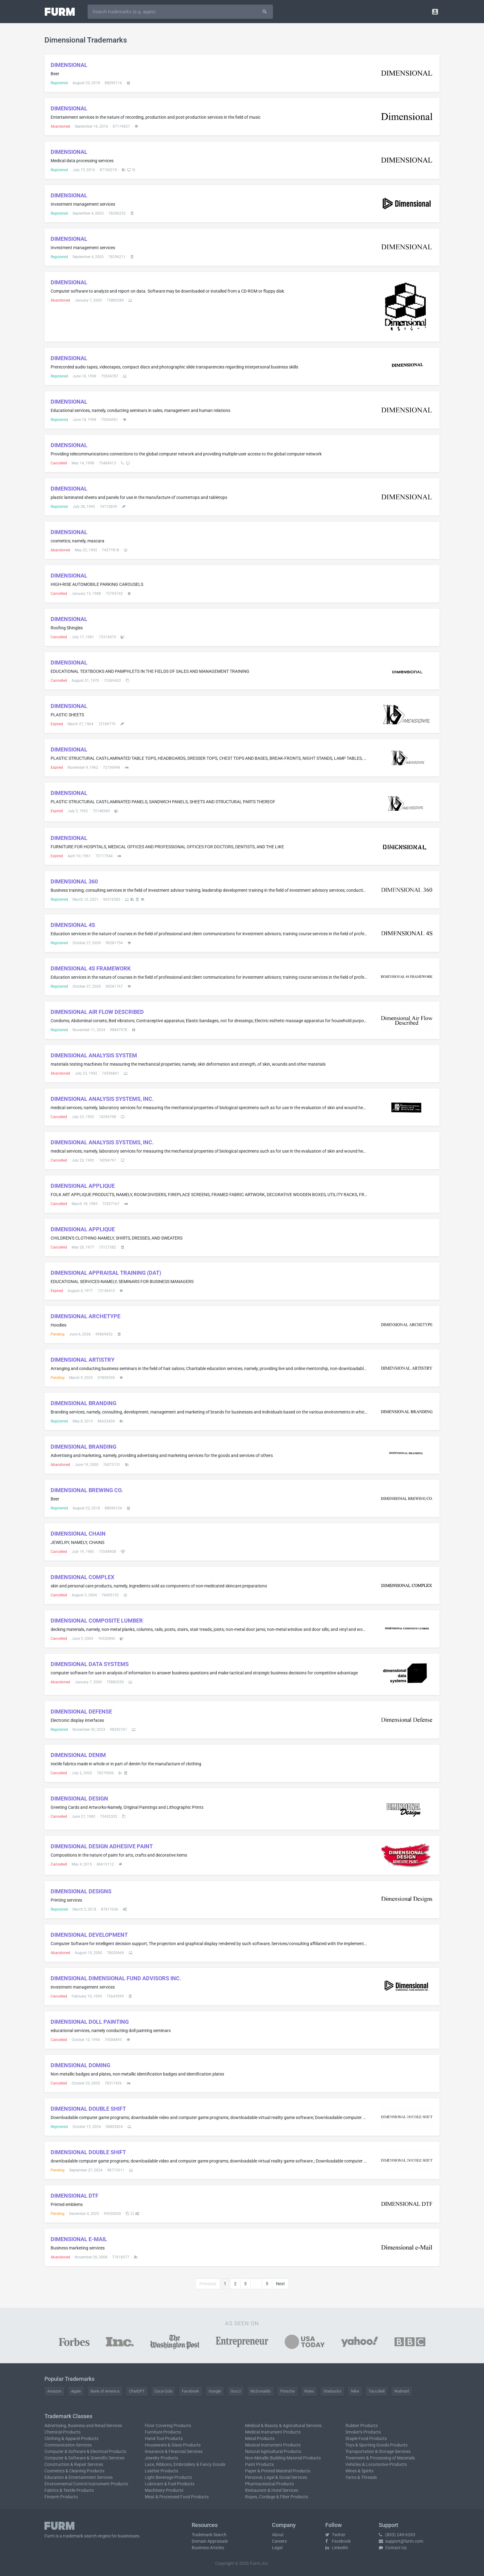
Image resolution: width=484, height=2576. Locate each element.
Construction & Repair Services (73, 2464)
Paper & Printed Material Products (277, 2470)
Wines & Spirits (359, 2470)
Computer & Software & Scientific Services (84, 2457)
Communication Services (68, 2444)
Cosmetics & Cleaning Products (74, 2470)
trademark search (80, 2535)
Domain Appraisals (210, 2541)
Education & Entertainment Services (78, 2477)
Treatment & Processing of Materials (380, 2457)
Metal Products (259, 2438)
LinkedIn (336, 2547)
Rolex (309, 2391)
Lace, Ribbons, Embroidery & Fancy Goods (185, 2464)
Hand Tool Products (164, 2438)
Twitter (335, 2534)
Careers (279, 2541)
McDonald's (260, 2391)
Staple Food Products (366, 2438)
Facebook (190, 2391)
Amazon (54, 2391)
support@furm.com (401, 2541)
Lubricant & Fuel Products (169, 2483)
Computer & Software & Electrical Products (85, 2451)
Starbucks (332, 2391)
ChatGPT (137, 2391)
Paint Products (259, 2464)
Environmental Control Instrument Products (86, 2483)
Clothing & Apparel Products (71, 2438)
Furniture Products (163, 2432)
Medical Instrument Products (273, 2432)
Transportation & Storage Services (378, 2451)
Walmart (401, 2391)
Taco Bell (377, 2391)
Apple (76, 2391)
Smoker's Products (363, 2432)
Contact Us (393, 2547)
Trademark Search (209, 2534)
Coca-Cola (163, 2391)
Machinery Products (164, 2490)
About (278, 2534)
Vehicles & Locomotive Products (376, 2464)
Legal (277, 2547)
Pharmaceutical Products (269, 2483)
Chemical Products (62, 2432)
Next (280, 2283)
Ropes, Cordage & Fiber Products (276, 2496)
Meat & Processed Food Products (177, 2496)
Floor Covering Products (168, 2425)
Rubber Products (361, 2425)
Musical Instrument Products (273, 2444)
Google (215, 2391)
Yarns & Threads (361, 2477)
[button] (435, 11)
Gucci (236, 2391)
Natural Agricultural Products (273, 2451)
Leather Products (161, 2470)
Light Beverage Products (168, 2477)
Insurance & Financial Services (173, 2451)
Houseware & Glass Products (173, 2444)
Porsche (287, 2391)
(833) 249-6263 (397, 2534)
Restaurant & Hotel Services (271, 2490)
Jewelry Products (161, 2457)
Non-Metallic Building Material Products (283, 2457)
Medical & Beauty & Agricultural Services (283, 2425)
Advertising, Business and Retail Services (83, 2425)
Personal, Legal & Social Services (276, 2477)
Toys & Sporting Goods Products (376, 2444)
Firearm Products (61, 2496)
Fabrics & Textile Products (69, 2490)
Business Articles (208, 2547)
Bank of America (104, 2391)
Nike (355, 2391)
